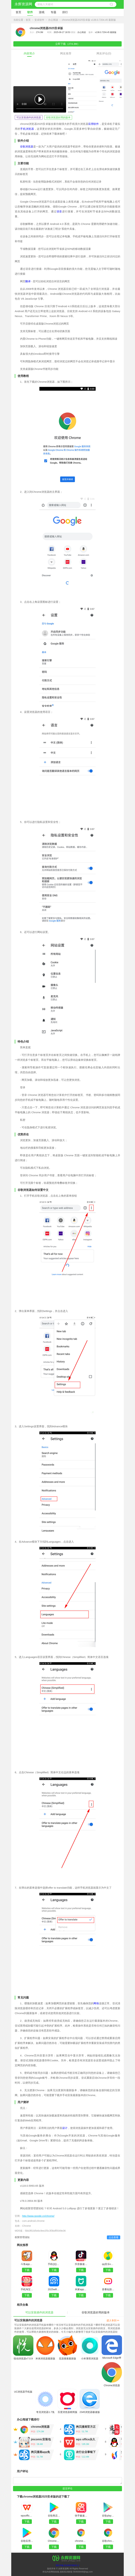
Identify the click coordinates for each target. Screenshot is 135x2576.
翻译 (28, 281)
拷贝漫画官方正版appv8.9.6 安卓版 (86, 2427)
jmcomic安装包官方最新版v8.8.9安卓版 (41, 2440)
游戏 (41, 12)
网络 (96, 2003)
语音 (59, 211)
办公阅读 (53, 19)
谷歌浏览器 (26, 146)
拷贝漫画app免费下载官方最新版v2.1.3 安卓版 (41, 2452)
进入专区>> (113, 2320)
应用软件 (93, 123)
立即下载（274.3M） (67, 43)
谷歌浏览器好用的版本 (58, 117)
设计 (65, 2127)
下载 (27, 2269)
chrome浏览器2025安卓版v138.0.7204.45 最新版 (40, 2427)
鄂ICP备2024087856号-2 (67, 2565)
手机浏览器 (27, 128)
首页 (18, 12)
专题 (53, 12)
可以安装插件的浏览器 (28, 117)
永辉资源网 (23, 3)
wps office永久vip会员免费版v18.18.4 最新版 (86, 2440)
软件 (30, 12)
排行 (65, 12)
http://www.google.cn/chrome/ (38, 2216)
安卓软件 (39, 19)
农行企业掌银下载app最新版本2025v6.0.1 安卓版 (86, 2452)
